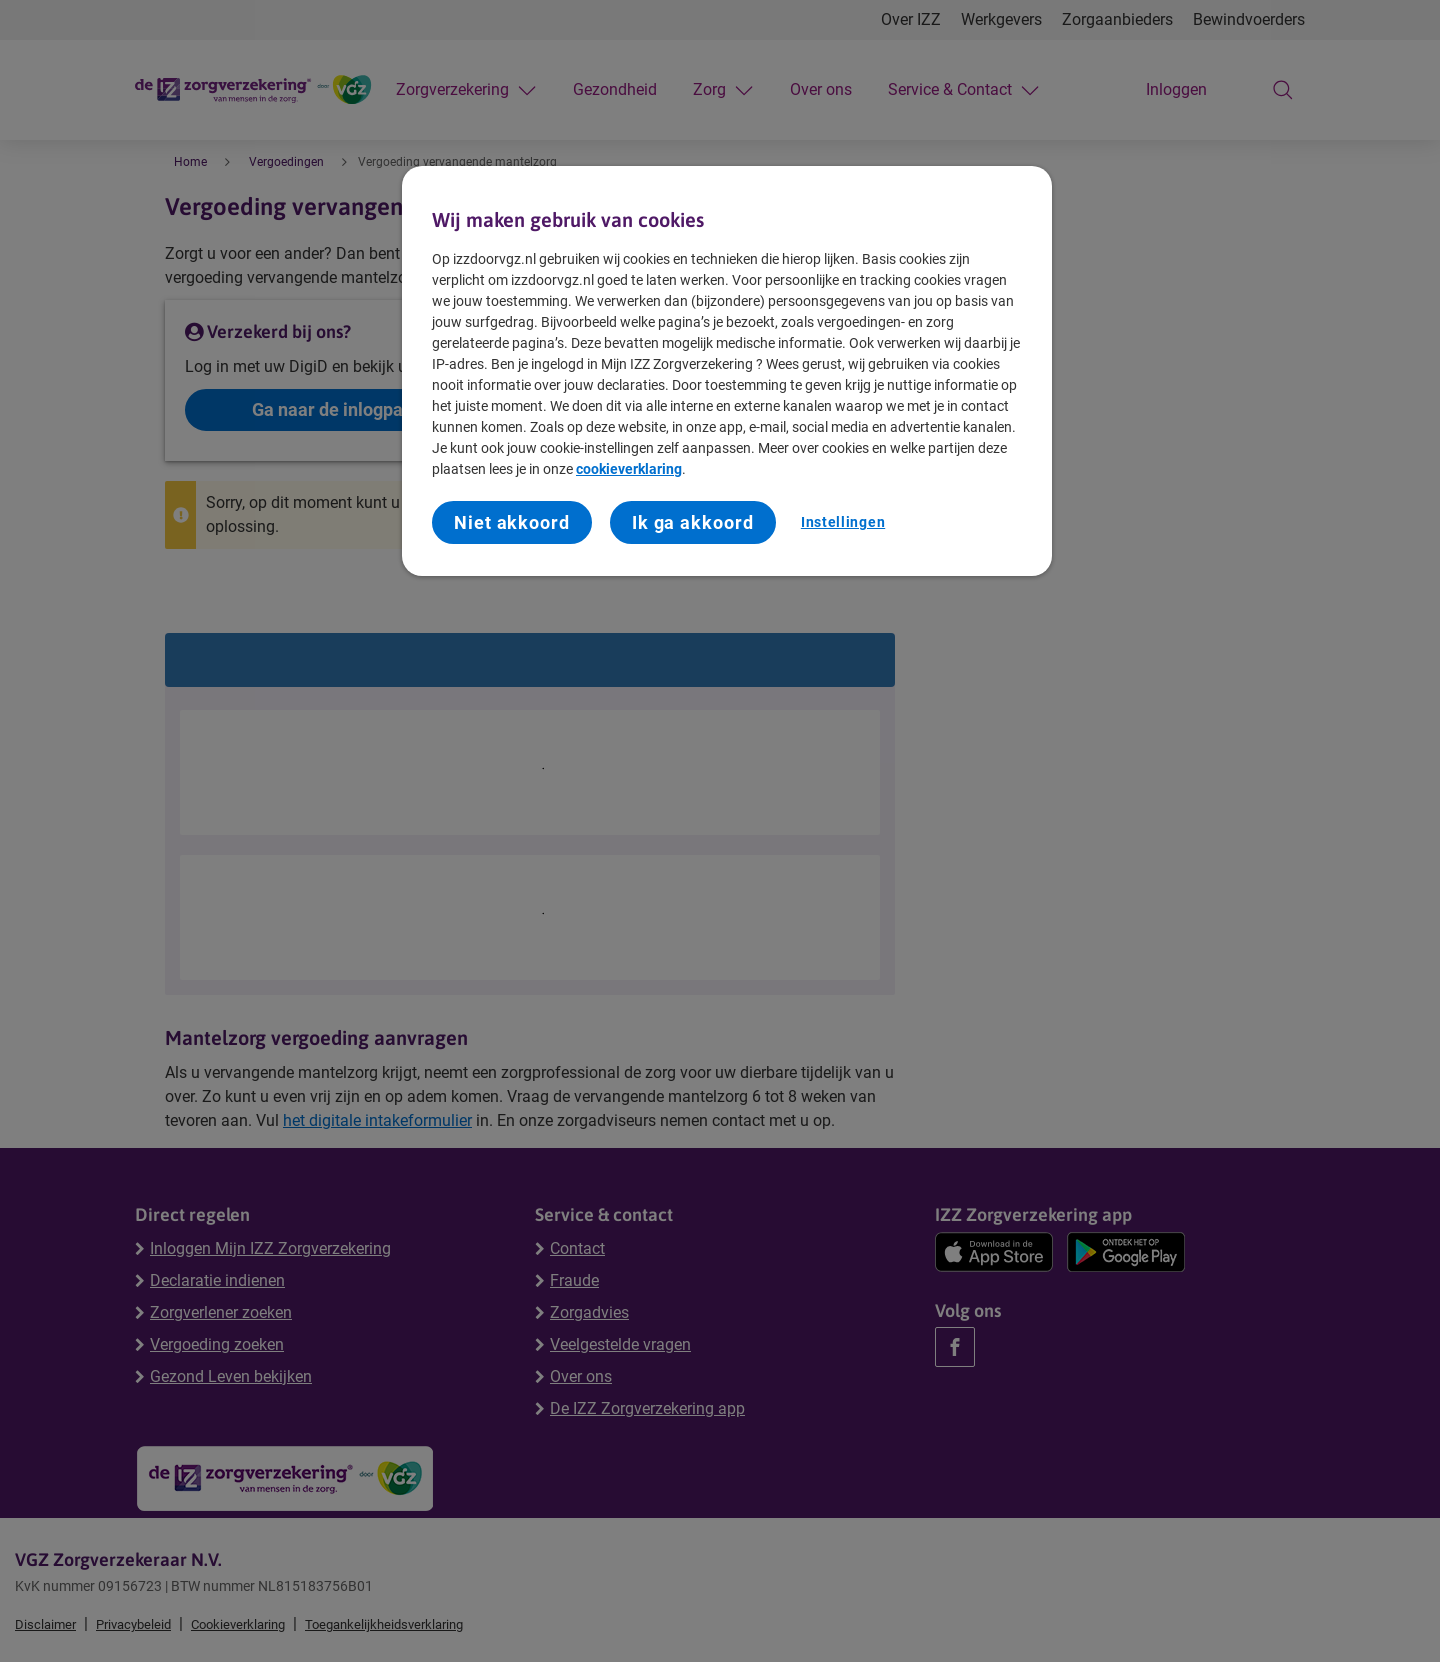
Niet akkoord (512, 522)
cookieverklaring (629, 469)
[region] (727, 371)
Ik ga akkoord (693, 522)
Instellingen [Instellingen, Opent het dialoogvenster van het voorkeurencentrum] (843, 522)
